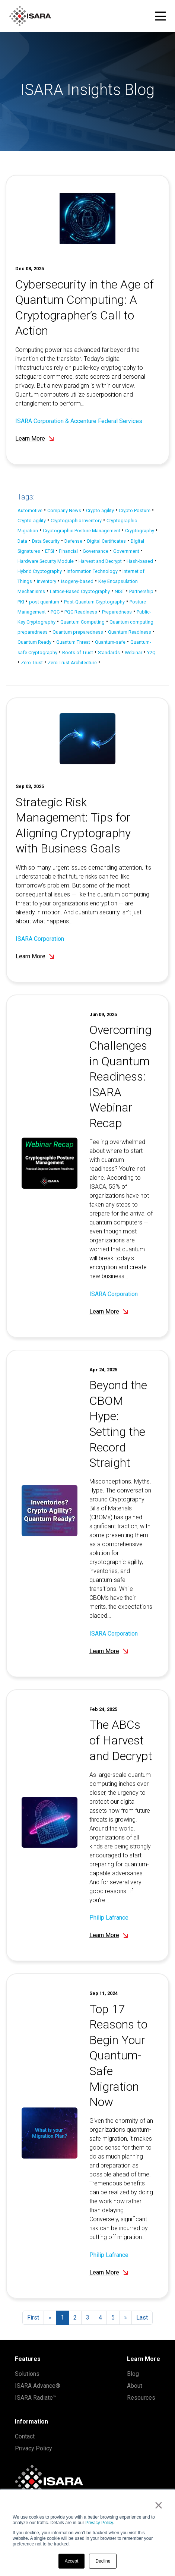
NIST (119, 591)
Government (126, 551)
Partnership (141, 591)
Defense (73, 541)
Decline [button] (102, 2561)
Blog (133, 2373)
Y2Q (151, 652)
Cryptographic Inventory (76, 520)
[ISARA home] (30, 16)
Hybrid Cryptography (40, 571)
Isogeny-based (77, 581)
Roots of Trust (77, 652)
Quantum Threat (73, 642)
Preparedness (117, 612)
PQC (55, 612)
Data (22, 541)
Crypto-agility (32, 520)
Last (142, 2317)
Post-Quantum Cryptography (94, 602)
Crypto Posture (134, 510)
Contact (25, 2436)
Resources (141, 2397)
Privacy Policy (99, 2522)
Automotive (30, 510)
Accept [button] (72, 2561)
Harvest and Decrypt (100, 561)
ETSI (49, 551)
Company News (64, 510)
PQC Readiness (80, 612)
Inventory (46, 581)
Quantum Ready (34, 642)
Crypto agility (100, 510)
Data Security (46, 541)
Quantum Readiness (129, 632)
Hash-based (140, 561)
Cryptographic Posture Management (81, 530)
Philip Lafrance (108, 1952)
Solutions (27, 2373)
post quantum (44, 602)
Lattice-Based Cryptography (80, 591)
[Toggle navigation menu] (160, 16)
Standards (109, 652)
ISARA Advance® (37, 2385)
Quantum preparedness (77, 632)
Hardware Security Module (46, 561)
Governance (95, 551)
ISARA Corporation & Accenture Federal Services (78, 421)
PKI (21, 602)
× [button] (158, 2505)
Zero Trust (32, 662)
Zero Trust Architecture (72, 662)
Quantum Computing (82, 622)
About (134, 2385)
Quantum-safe (110, 642)
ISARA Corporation (40, 973)
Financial (68, 551)
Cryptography (139, 530)
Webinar (133, 652)
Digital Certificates (106, 541)
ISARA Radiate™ (36, 2397)
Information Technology (92, 571)
